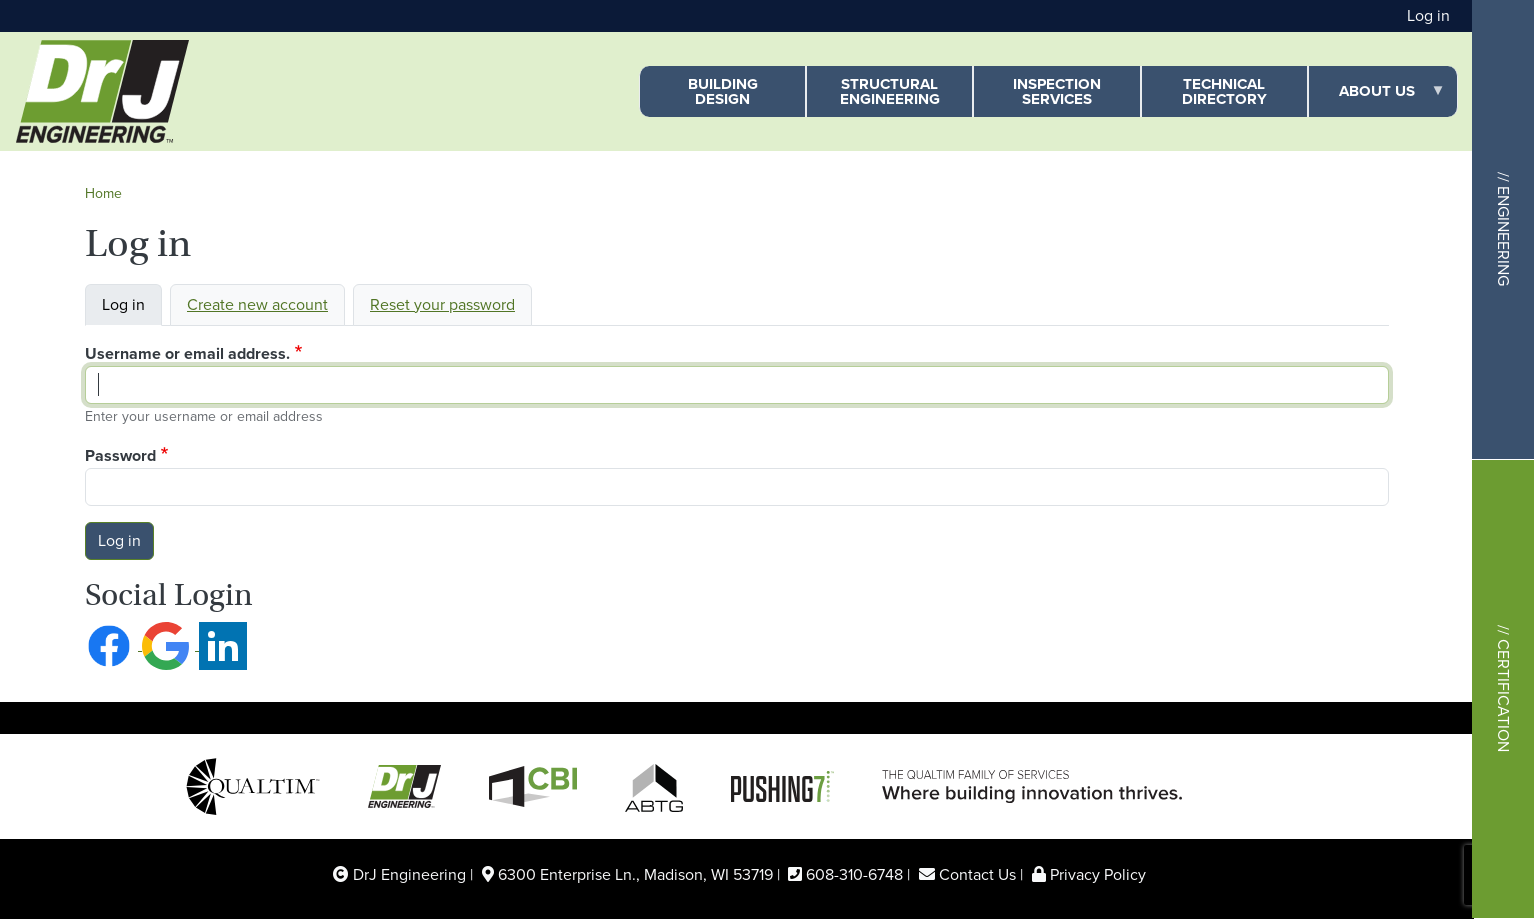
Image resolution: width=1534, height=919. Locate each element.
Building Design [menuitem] (723, 91)
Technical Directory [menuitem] (1224, 91)
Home (103, 193)
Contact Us (977, 874)
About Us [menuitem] (1377, 98)
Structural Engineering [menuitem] (890, 91)
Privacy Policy (1098, 874)
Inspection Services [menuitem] (1057, 91)
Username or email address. (187, 353)
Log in (1428, 15)
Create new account (257, 304)
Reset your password (442, 304)
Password (120, 455)
